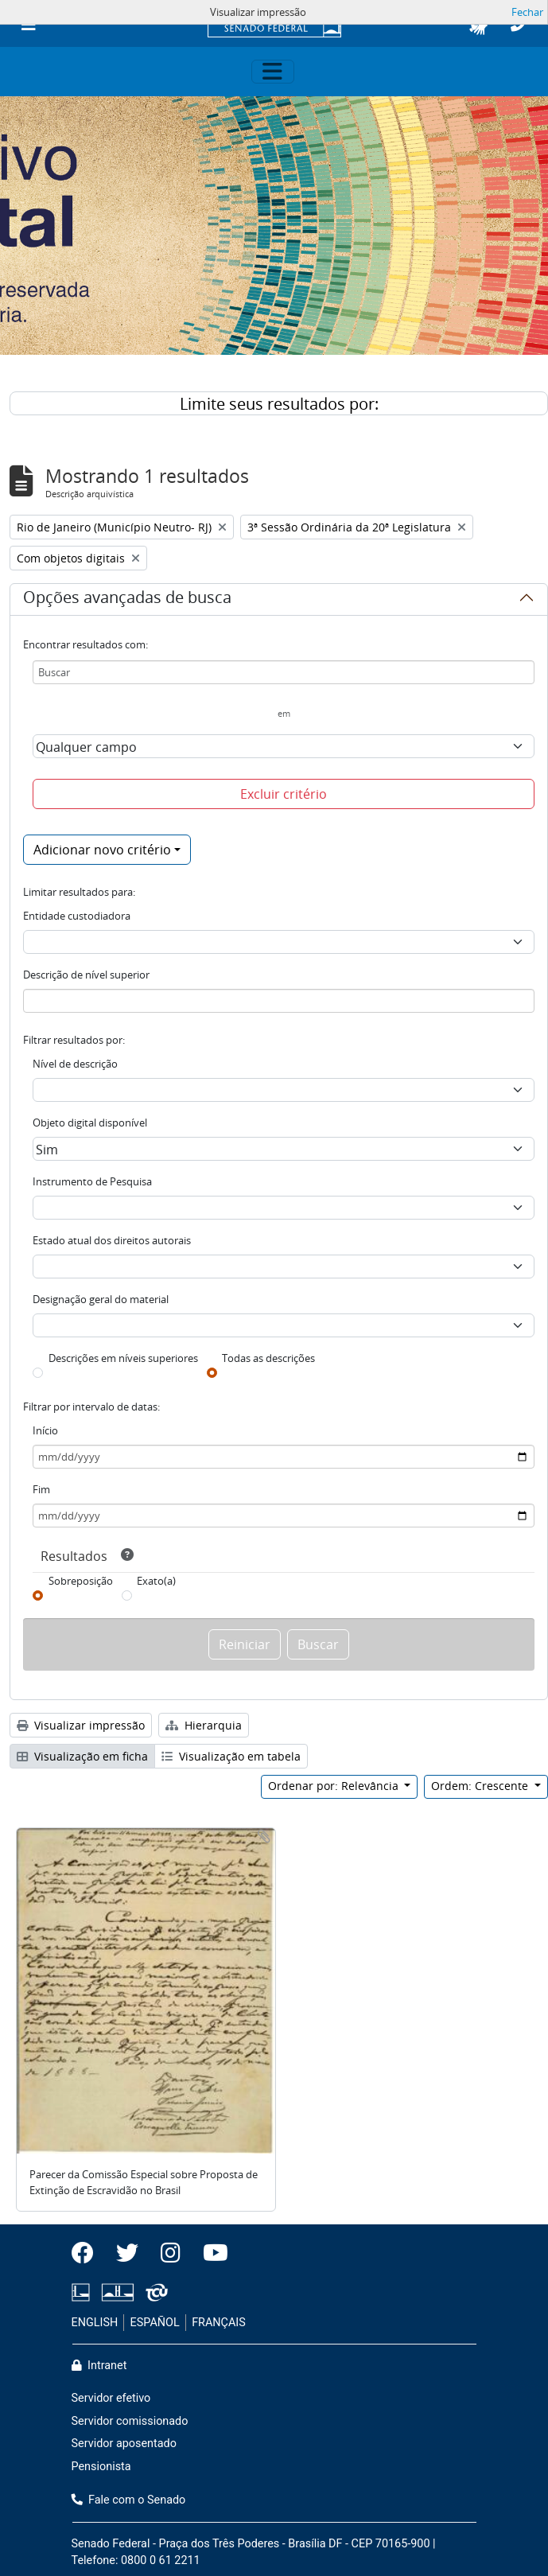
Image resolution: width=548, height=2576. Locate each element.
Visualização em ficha (82, 1756)
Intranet (99, 2365)
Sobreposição (81, 1581)
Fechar (527, 12)
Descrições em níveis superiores (123, 1358)
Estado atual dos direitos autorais (112, 1240)
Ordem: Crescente (481, 1785)
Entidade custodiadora (76, 916)
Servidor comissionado (130, 2421)
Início (45, 1430)
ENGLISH (95, 2322)
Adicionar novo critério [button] (102, 849)
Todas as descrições (268, 1358)
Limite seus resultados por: (279, 403)
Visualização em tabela (231, 1756)
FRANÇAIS (219, 2322)
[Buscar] (283, 672)
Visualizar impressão (81, 1725)
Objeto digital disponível (90, 1122)
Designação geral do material (101, 1299)
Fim (41, 1489)
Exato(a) (156, 1581)
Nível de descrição (75, 1063)
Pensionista (101, 2466)
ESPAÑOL (155, 2322)
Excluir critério (283, 794)
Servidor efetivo (111, 2398)
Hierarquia (203, 1725)
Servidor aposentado (124, 2443)
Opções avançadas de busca (127, 600)
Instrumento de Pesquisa (92, 1181)
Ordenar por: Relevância (335, 1785)
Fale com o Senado (129, 2500)
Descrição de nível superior (86, 974)
